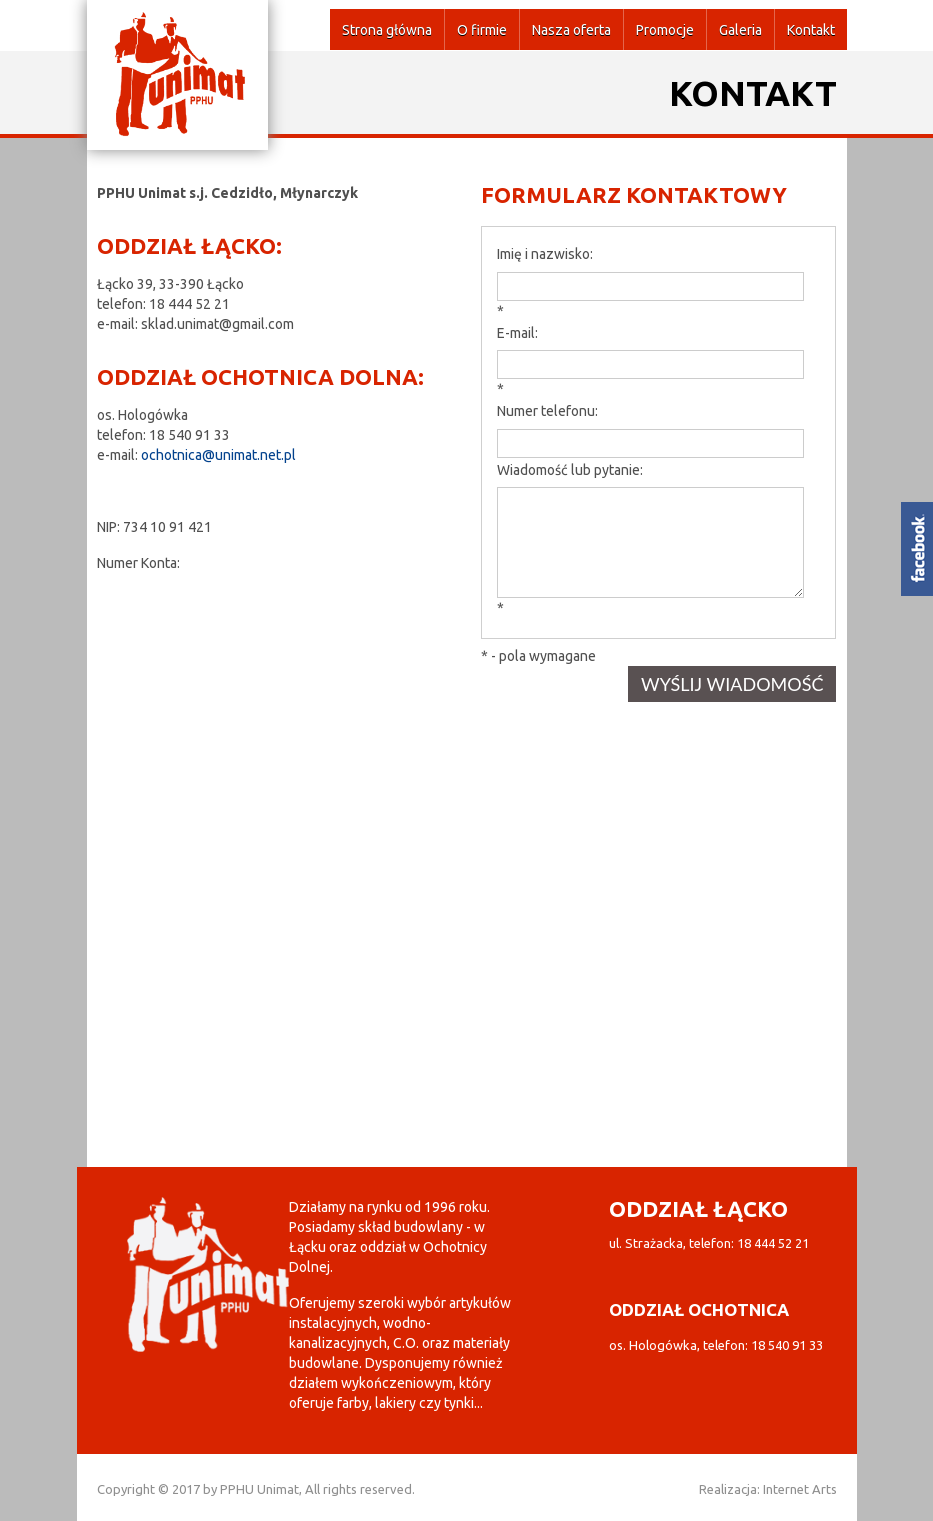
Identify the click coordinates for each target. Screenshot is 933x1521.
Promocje (665, 30)
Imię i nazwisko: (545, 254)
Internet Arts (800, 1489)
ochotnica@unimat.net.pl (218, 455)
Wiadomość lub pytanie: (570, 470)
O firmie (482, 30)
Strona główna (387, 30)
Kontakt (811, 30)
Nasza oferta (571, 30)
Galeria (740, 30)
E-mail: (517, 333)
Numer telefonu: (547, 411)
